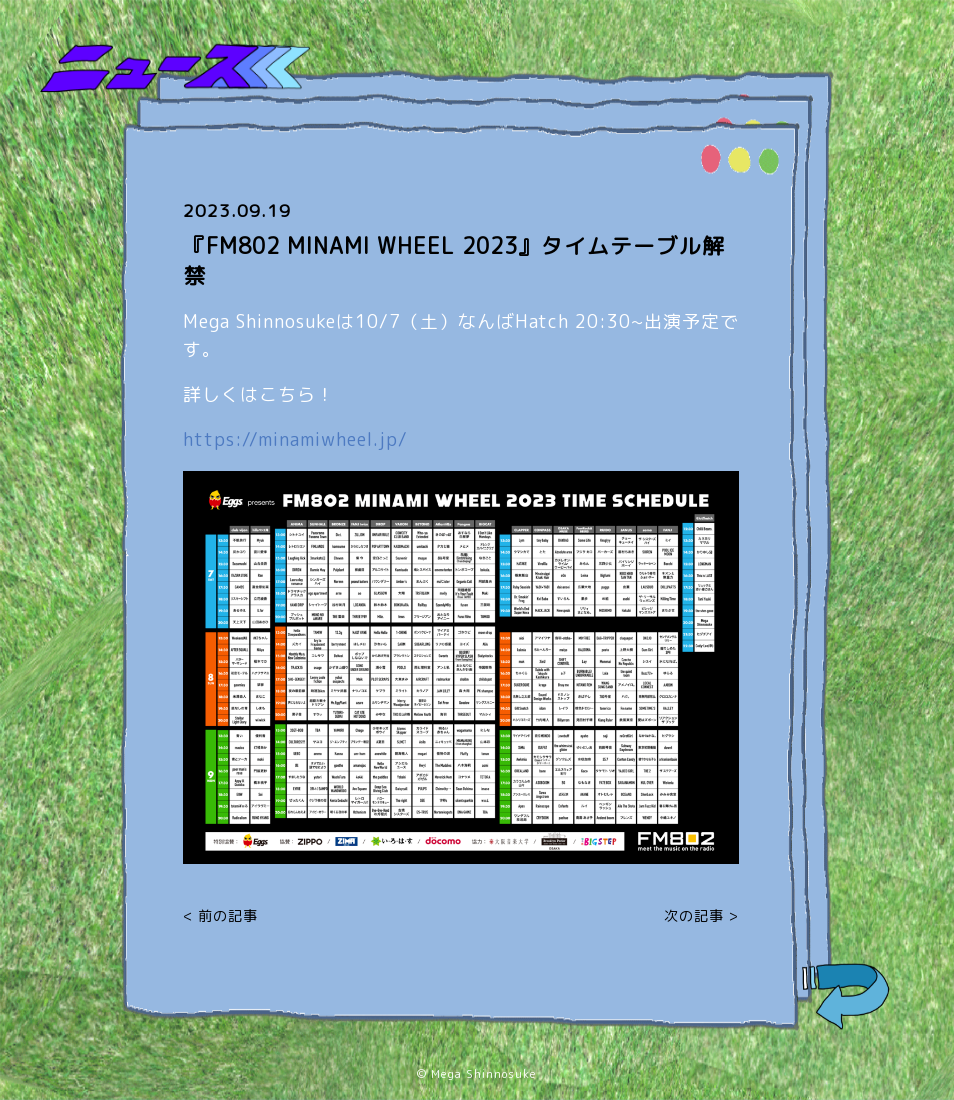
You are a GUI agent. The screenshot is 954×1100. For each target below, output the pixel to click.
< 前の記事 (220, 915)
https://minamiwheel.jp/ (295, 439)
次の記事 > (701, 915)
